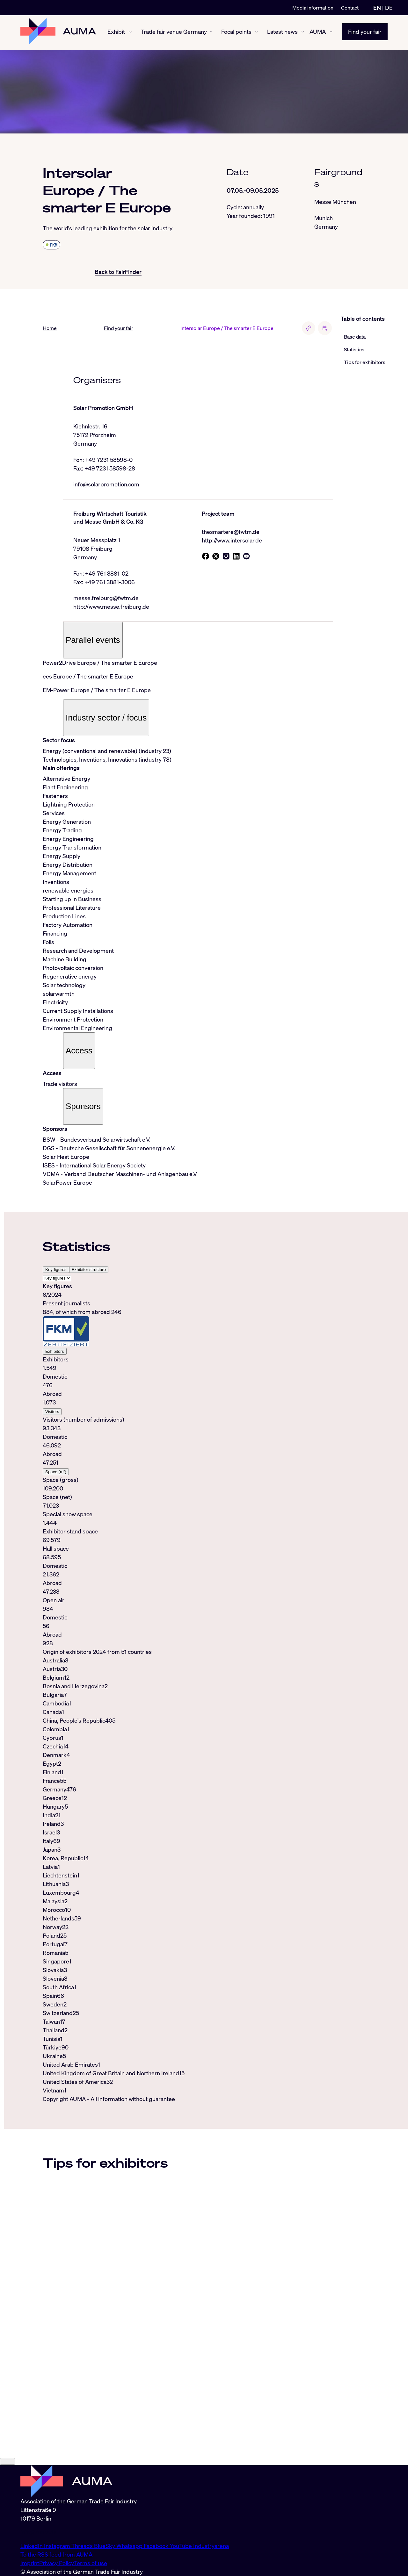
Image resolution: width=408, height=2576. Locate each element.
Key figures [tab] (56, 1269)
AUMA (318, 32)
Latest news (282, 32)
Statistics (354, 349)
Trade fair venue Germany (174, 32)
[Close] (7, 2531)
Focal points (236, 32)
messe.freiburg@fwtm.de (106, 598)
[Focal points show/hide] (256, 33)
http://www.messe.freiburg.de (111, 607)
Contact (350, 7)
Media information (312, 7)
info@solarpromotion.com (106, 484)
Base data (355, 336)
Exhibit (116, 32)
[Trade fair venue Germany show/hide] (211, 32)
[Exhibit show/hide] (130, 32)
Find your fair (365, 32)
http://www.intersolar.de (232, 541)
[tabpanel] (188, 1465)
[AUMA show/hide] (331, 32)
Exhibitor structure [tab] (89, 1269)
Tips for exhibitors (364, 362)
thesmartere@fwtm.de (230, 532)
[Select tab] (57, 1278)
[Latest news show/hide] (303, 33)
